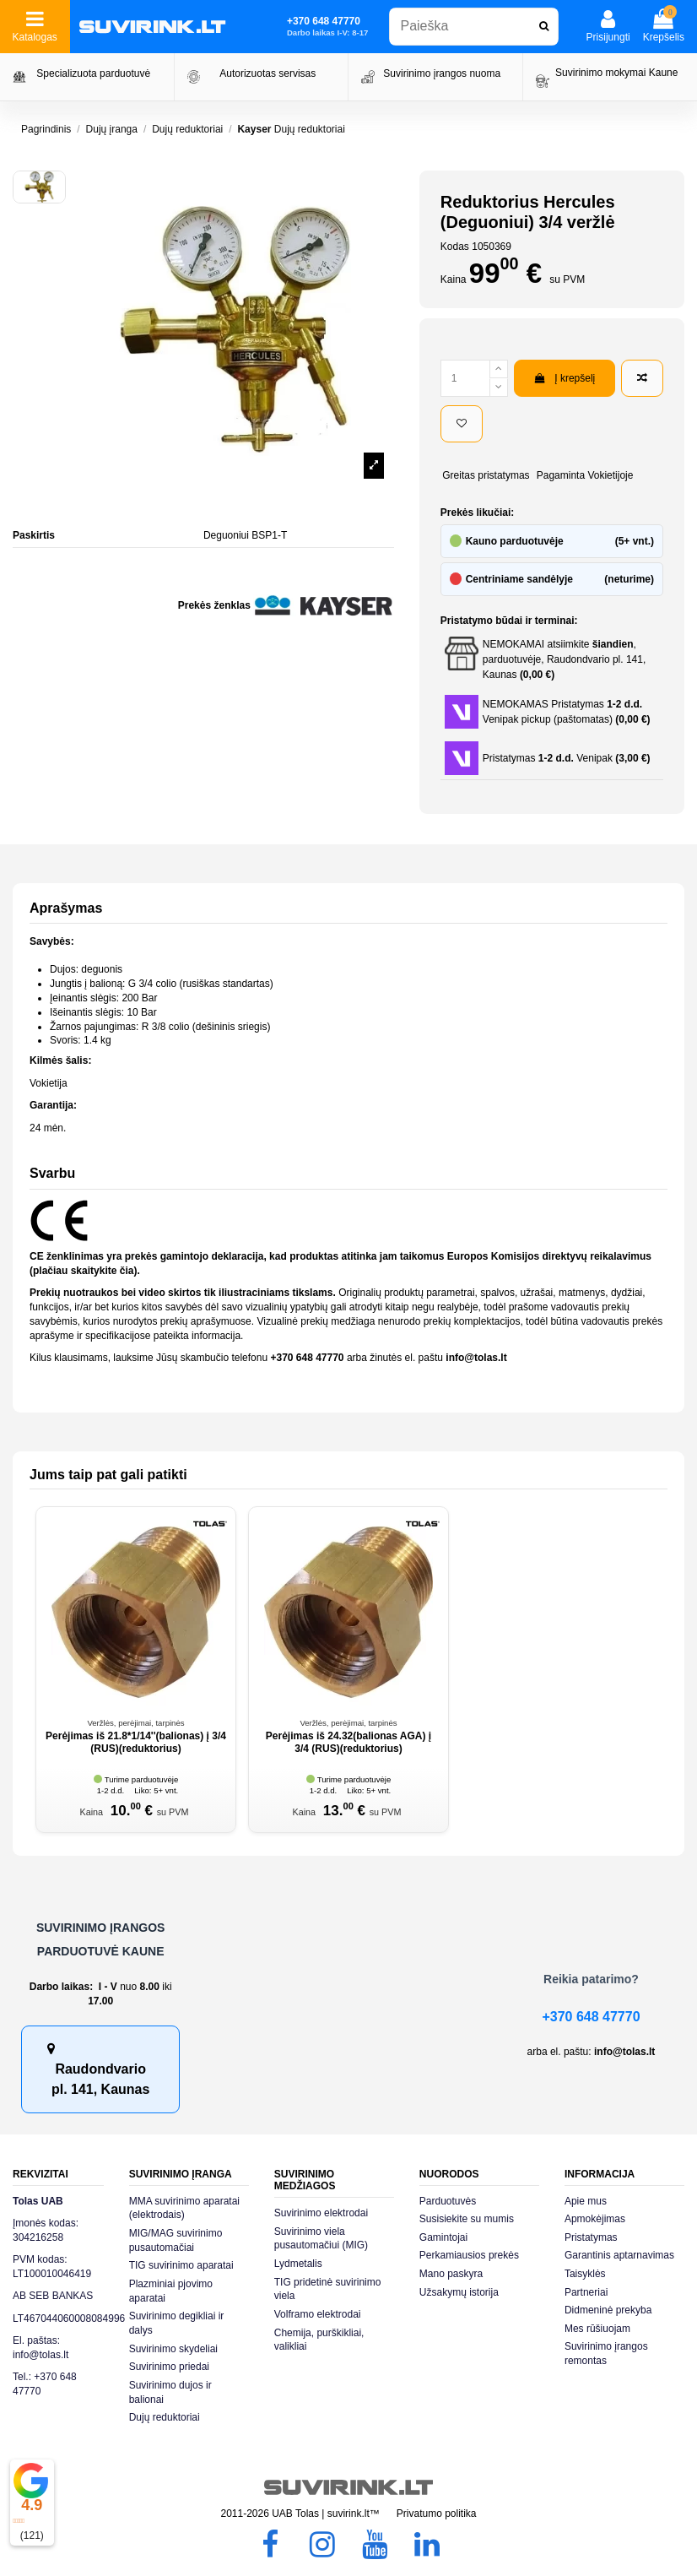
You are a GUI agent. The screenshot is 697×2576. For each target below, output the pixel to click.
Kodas (454, 246)
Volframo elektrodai (317, 2314)
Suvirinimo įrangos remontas (606, 2353)
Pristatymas (591, 2237)
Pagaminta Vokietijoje (585, 475)
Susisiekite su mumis (466, 2219)
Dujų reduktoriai (164, 2417)
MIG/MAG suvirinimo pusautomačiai (176, 2240)
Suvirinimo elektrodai (321, 2213)
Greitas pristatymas (485, 475)
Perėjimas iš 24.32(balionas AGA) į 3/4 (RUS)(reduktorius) (348, 1742)
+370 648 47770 (591, 2016)
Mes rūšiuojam (597, 2329)
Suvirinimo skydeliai (173, 2349)
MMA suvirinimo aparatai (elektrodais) (184, 2208)
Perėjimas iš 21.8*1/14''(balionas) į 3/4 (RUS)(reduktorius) (136, 1742)
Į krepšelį (565, 378)
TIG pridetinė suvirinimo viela (327, 2289)
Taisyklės (585, 2274)
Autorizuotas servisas (267, 73)
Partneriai (586, 2292)
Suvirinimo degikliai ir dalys (176, 2323)
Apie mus (586, 2201)
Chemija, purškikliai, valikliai (319, 2340)
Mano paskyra (451, 2274)
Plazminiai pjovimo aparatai (171, 2291)
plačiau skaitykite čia (83, 1271)
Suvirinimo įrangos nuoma (441, 73)
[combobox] (474, 27)
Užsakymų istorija (459, 2292)
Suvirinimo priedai (169, 2367)
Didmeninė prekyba (608, 2310)
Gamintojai (443, 2237)
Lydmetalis (298, 2264)
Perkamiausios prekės (469, 2255)
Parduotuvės (447, 2201)
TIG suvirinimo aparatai (181, 2265)
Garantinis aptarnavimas (619, 2255)
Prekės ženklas (214, 605)
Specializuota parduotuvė (93, 73)
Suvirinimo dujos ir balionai (170, 2392)
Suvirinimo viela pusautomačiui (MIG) (321, 2239)
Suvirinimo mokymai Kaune (616, 73)
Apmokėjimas (595, 2219)
